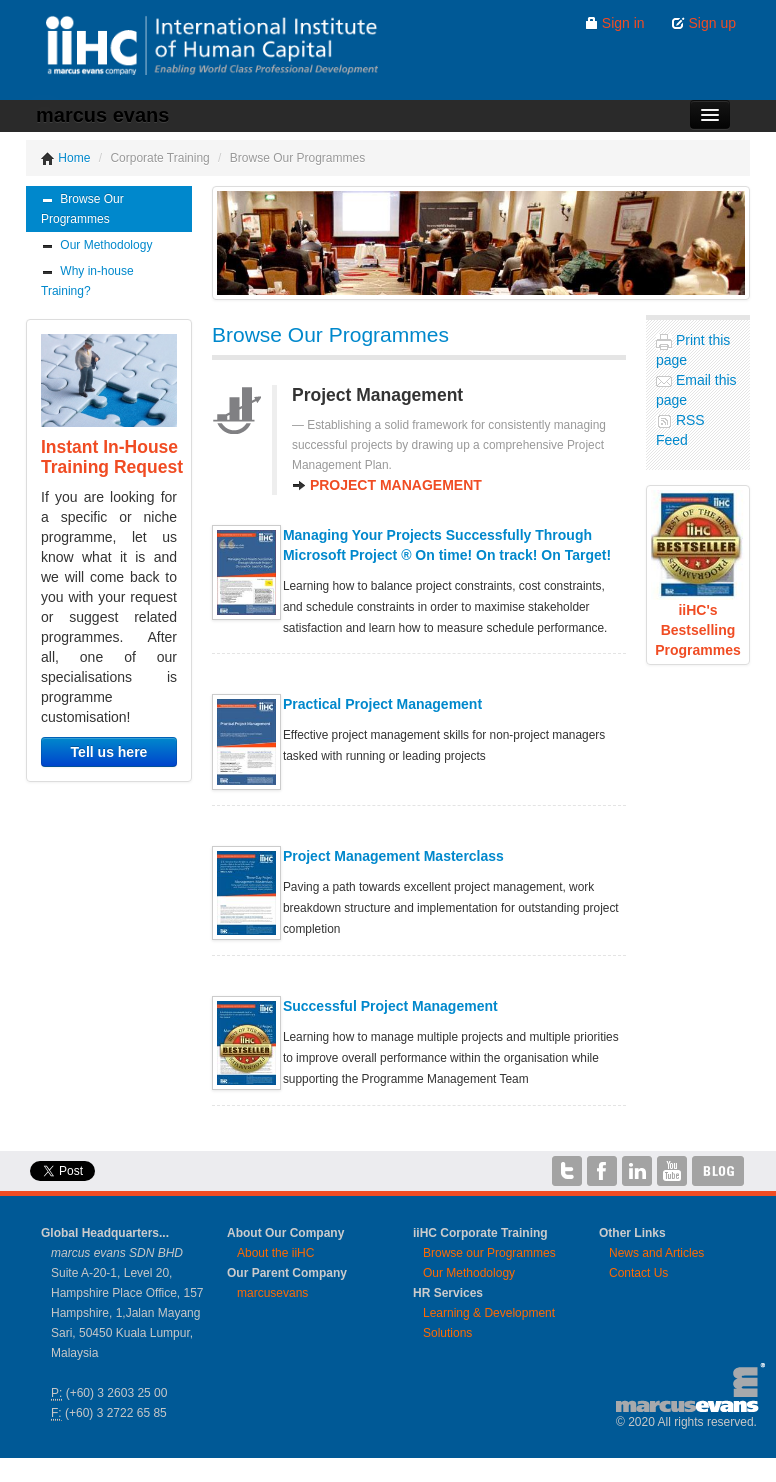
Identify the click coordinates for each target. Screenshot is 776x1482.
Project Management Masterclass (393, 856)
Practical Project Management (382, 704)
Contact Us (638, 1273)
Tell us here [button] (109, 752)
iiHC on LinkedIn (637, 1171)
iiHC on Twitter (567, 1171)
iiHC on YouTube (672, 1171)
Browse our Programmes (489, 1253)
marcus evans (102, 115)
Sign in (614, 23)
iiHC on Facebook (602, 1171)
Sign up (703, 23)
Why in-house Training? (87, 281)
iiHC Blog (718, 1171)
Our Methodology (96, 245)
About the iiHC (275, 1253)
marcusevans (272, 1293)
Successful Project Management (390, 1006)
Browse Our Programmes (82, 209)
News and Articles (656, 1253)
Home (65, 158)
